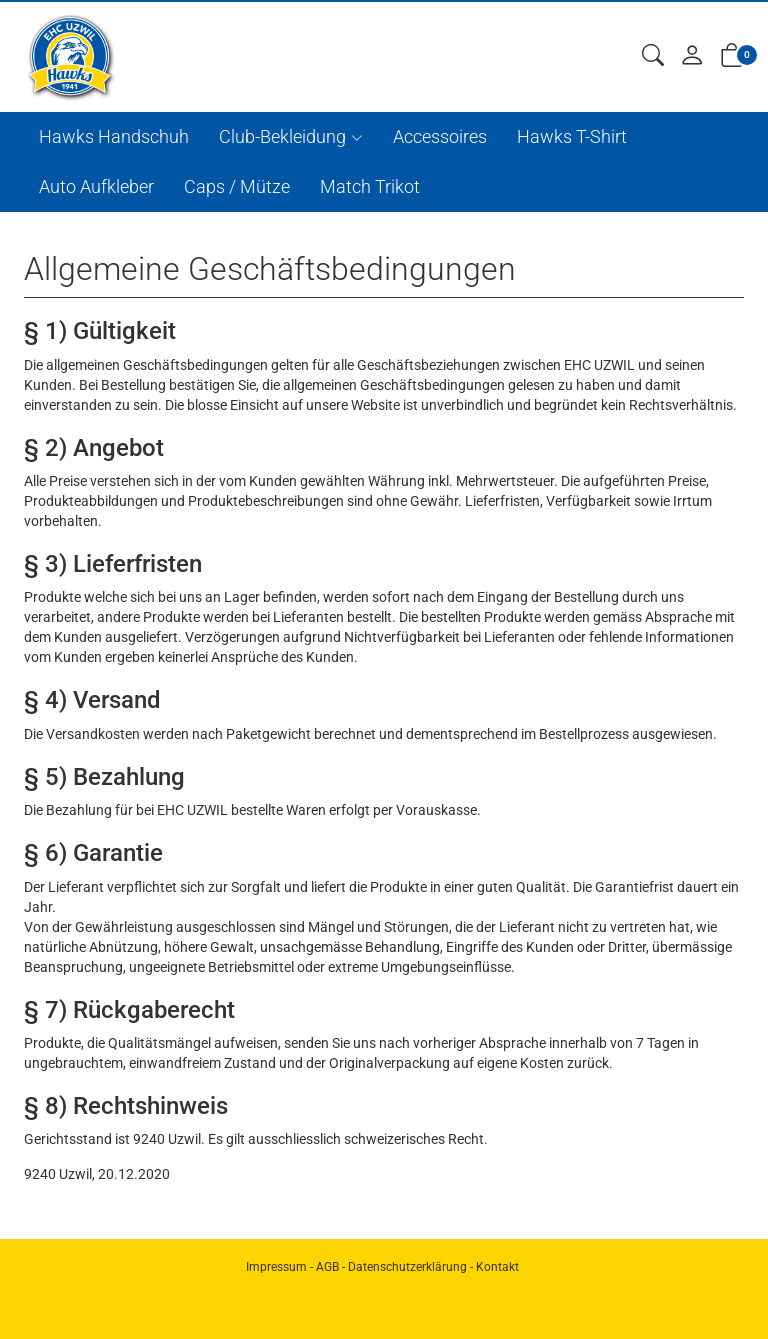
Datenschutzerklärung (407, 1267)
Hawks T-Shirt (572, 136)
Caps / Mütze (237, 186)
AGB (327, 1267)
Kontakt (497, 1267)
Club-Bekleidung (282, 136)
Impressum (276, 1267)
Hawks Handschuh (114, 136)
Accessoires (440, 136)
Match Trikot (370, 186)
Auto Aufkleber (96, 186)
